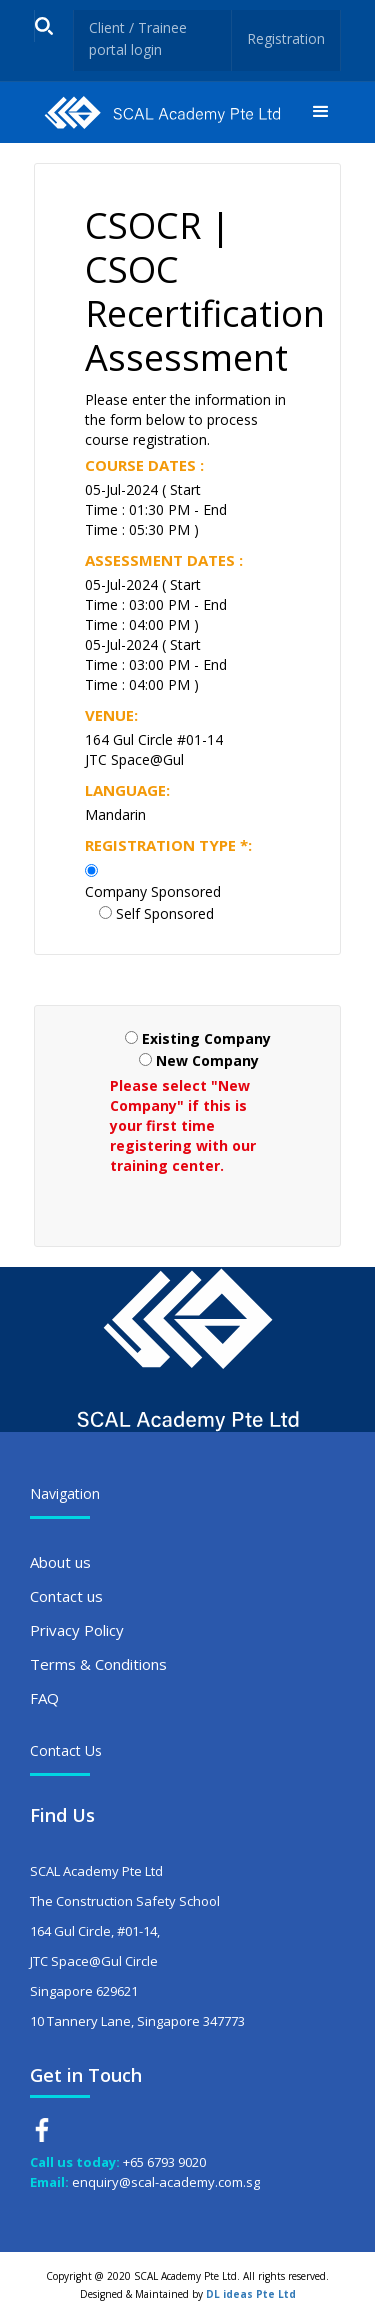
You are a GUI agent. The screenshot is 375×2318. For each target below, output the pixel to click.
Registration (286, 38)
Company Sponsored (153, 891)
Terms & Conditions (98, 1664)
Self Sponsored (165, 913)
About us (60, 1562)
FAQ (44, 1698)
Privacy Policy (77, 1630)
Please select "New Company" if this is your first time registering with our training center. (183, 1125)
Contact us (66, 1596)
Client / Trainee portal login (138, 38)
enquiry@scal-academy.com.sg (166, 2182)
